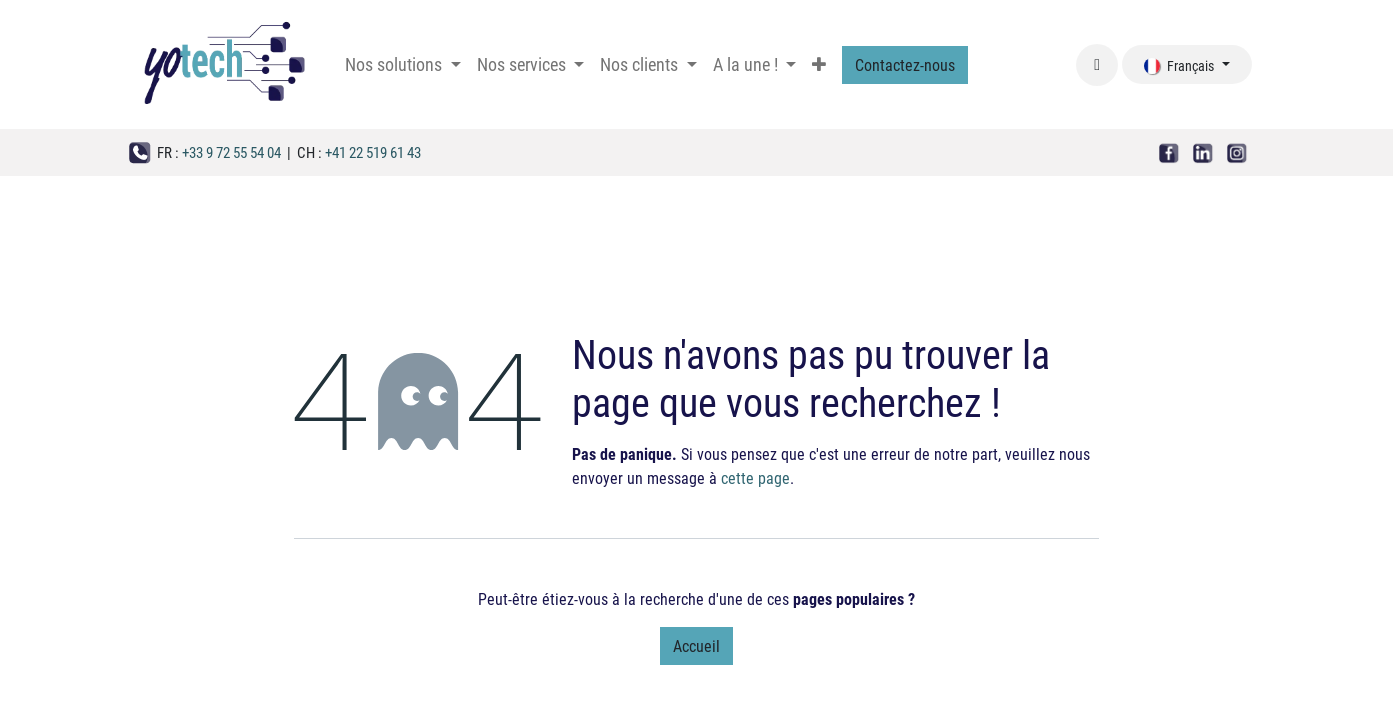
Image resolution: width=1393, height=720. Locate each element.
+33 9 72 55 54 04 (231, 152)
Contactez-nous (905, 64)
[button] (1097, 65)
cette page (755, 477)
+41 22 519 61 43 (373, 152)
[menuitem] (402, 64)
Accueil (696, 645)
